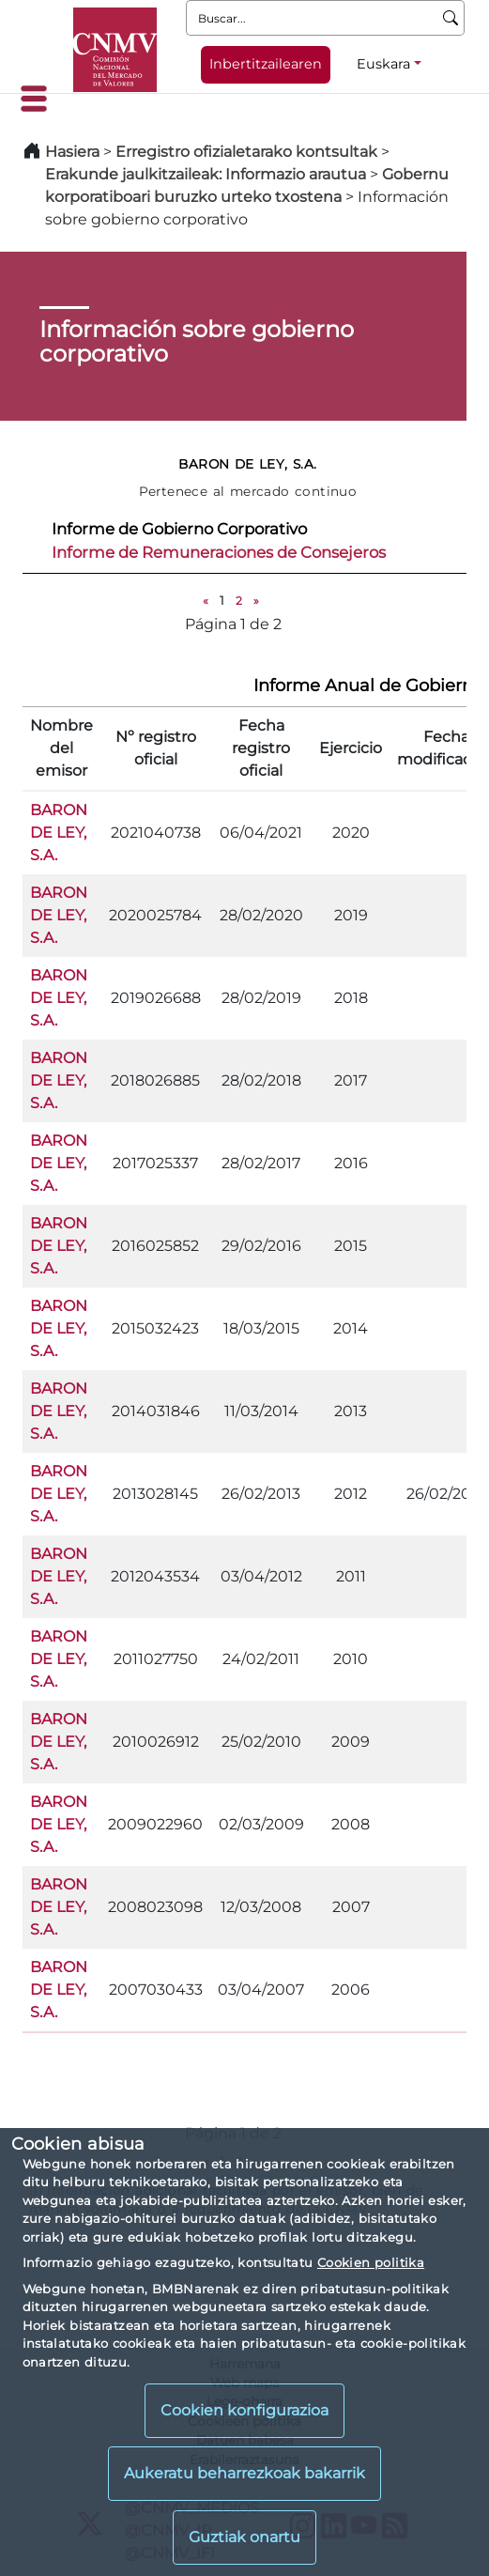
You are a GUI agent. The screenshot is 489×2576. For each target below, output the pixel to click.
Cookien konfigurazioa (244, 2410)
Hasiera (72, 152)
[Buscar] (451, 18)
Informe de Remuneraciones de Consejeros (219, 552)
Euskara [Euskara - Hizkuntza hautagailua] (383, 63)
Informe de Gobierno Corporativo (179, 528)
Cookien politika (370, 2262)
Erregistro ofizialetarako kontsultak (246, 152)
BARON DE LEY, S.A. (58, 832)
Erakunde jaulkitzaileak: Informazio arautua (205, 174)
